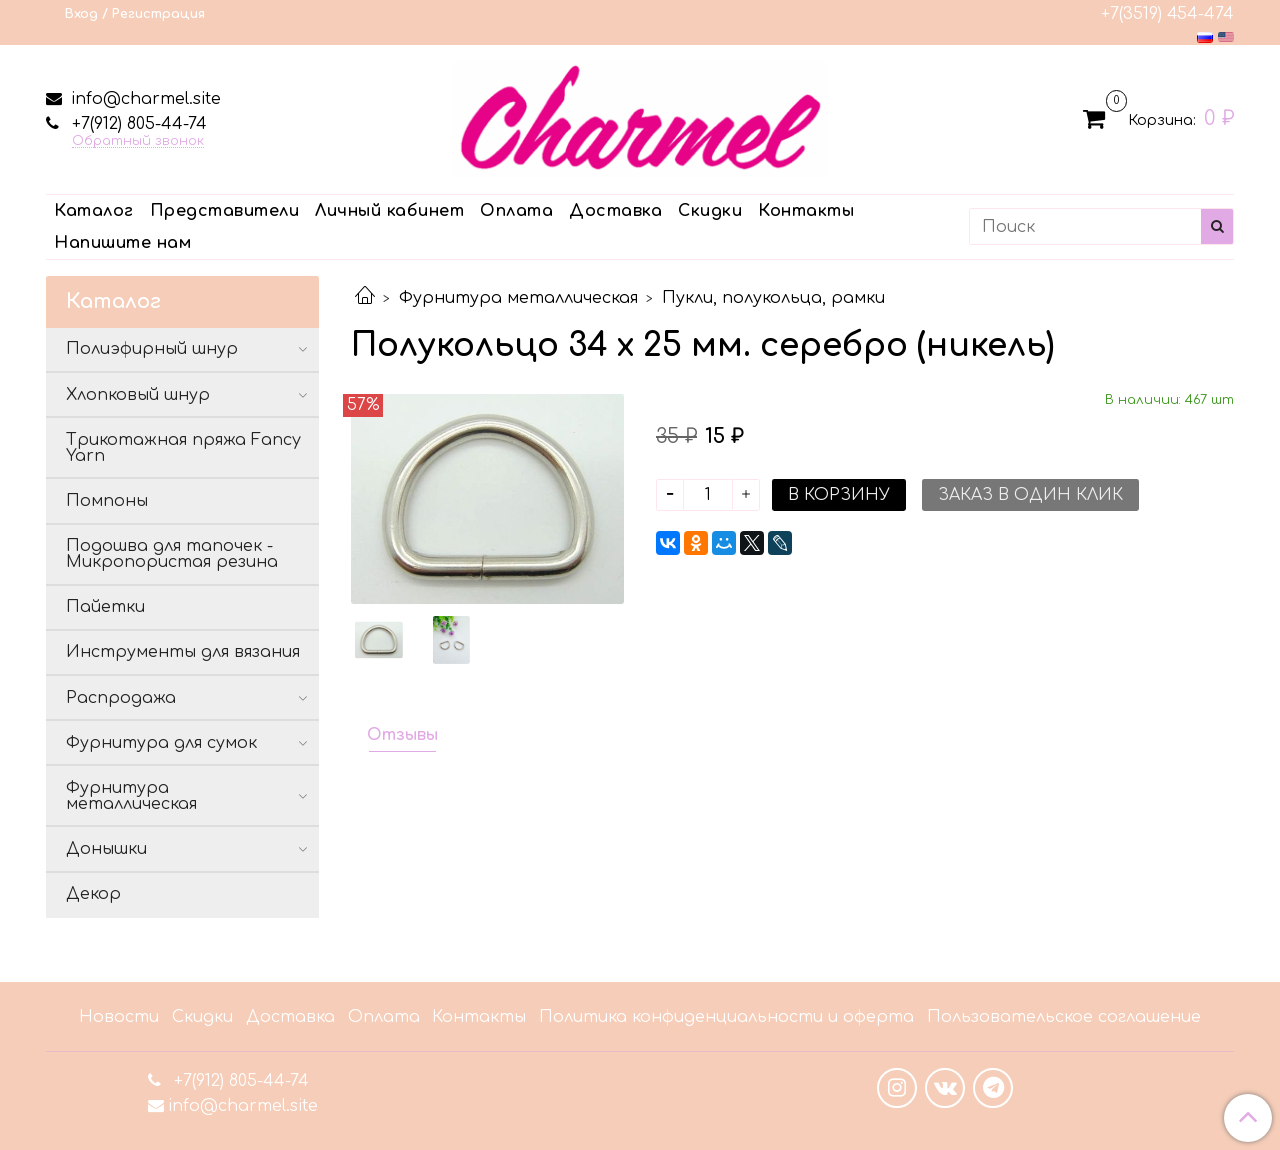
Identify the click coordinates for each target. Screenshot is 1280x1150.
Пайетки (105, 607)
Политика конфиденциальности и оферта (726, 1017)
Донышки (106, 849)
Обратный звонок (138, 141)
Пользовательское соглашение (1064, 1017)
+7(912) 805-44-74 (137, 124)
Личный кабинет (389, 211)
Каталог (94, 211)
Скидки (710, 211)
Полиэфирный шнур (152, 349)
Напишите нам (122, 243)
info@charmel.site (143, 99)
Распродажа (121, 698)
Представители (225, 211)
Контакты (806, 211)
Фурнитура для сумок (161, 743)
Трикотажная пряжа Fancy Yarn (183, 448)
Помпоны (107, 501)
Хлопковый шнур (138, 395)
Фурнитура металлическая (518, 298)
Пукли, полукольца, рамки (773, 298)
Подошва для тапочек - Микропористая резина (172, 554)
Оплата (516, 211)
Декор (93, 894)
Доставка (615, 211)
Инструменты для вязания (183, 652)
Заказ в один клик (1030, 495)
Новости (119, 1017)
